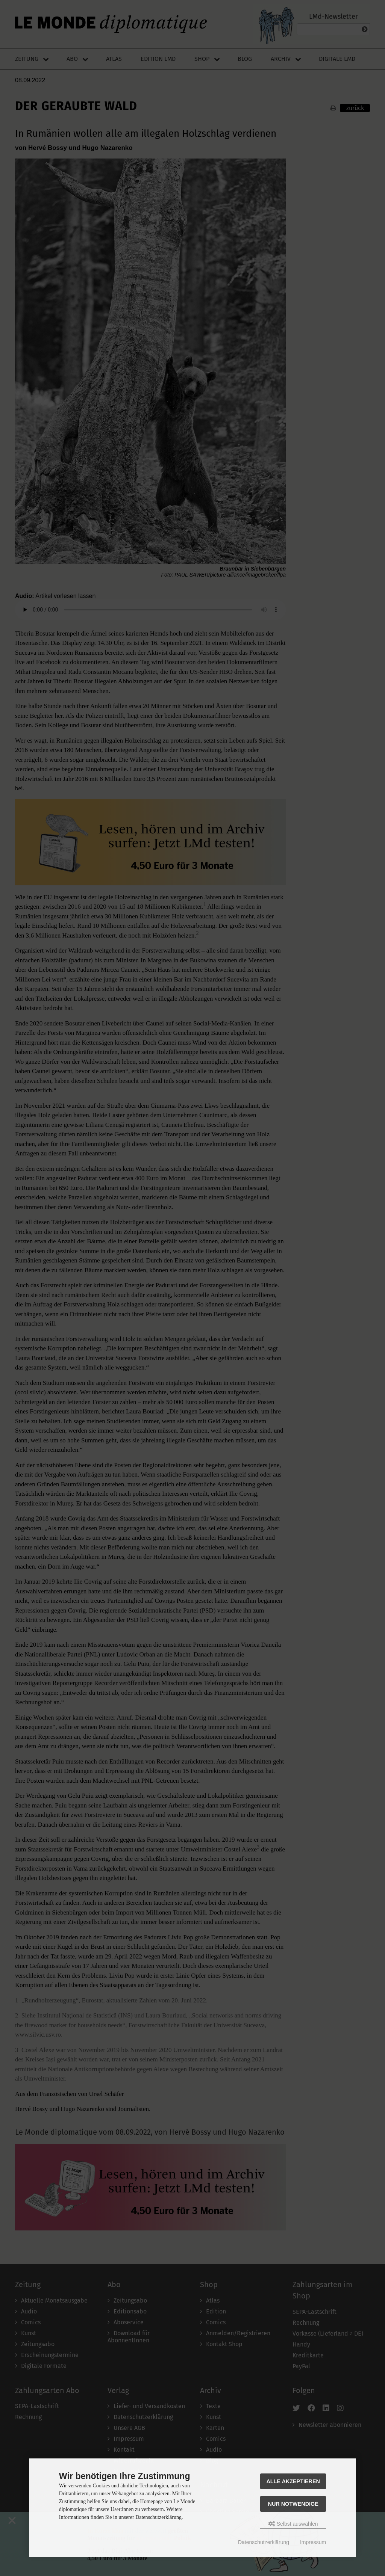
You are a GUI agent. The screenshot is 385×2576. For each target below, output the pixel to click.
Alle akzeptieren (293, 2481)
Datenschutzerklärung (263, 2542)
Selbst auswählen (293, 2524)
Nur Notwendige (293, 2504)
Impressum (313, 2542)
